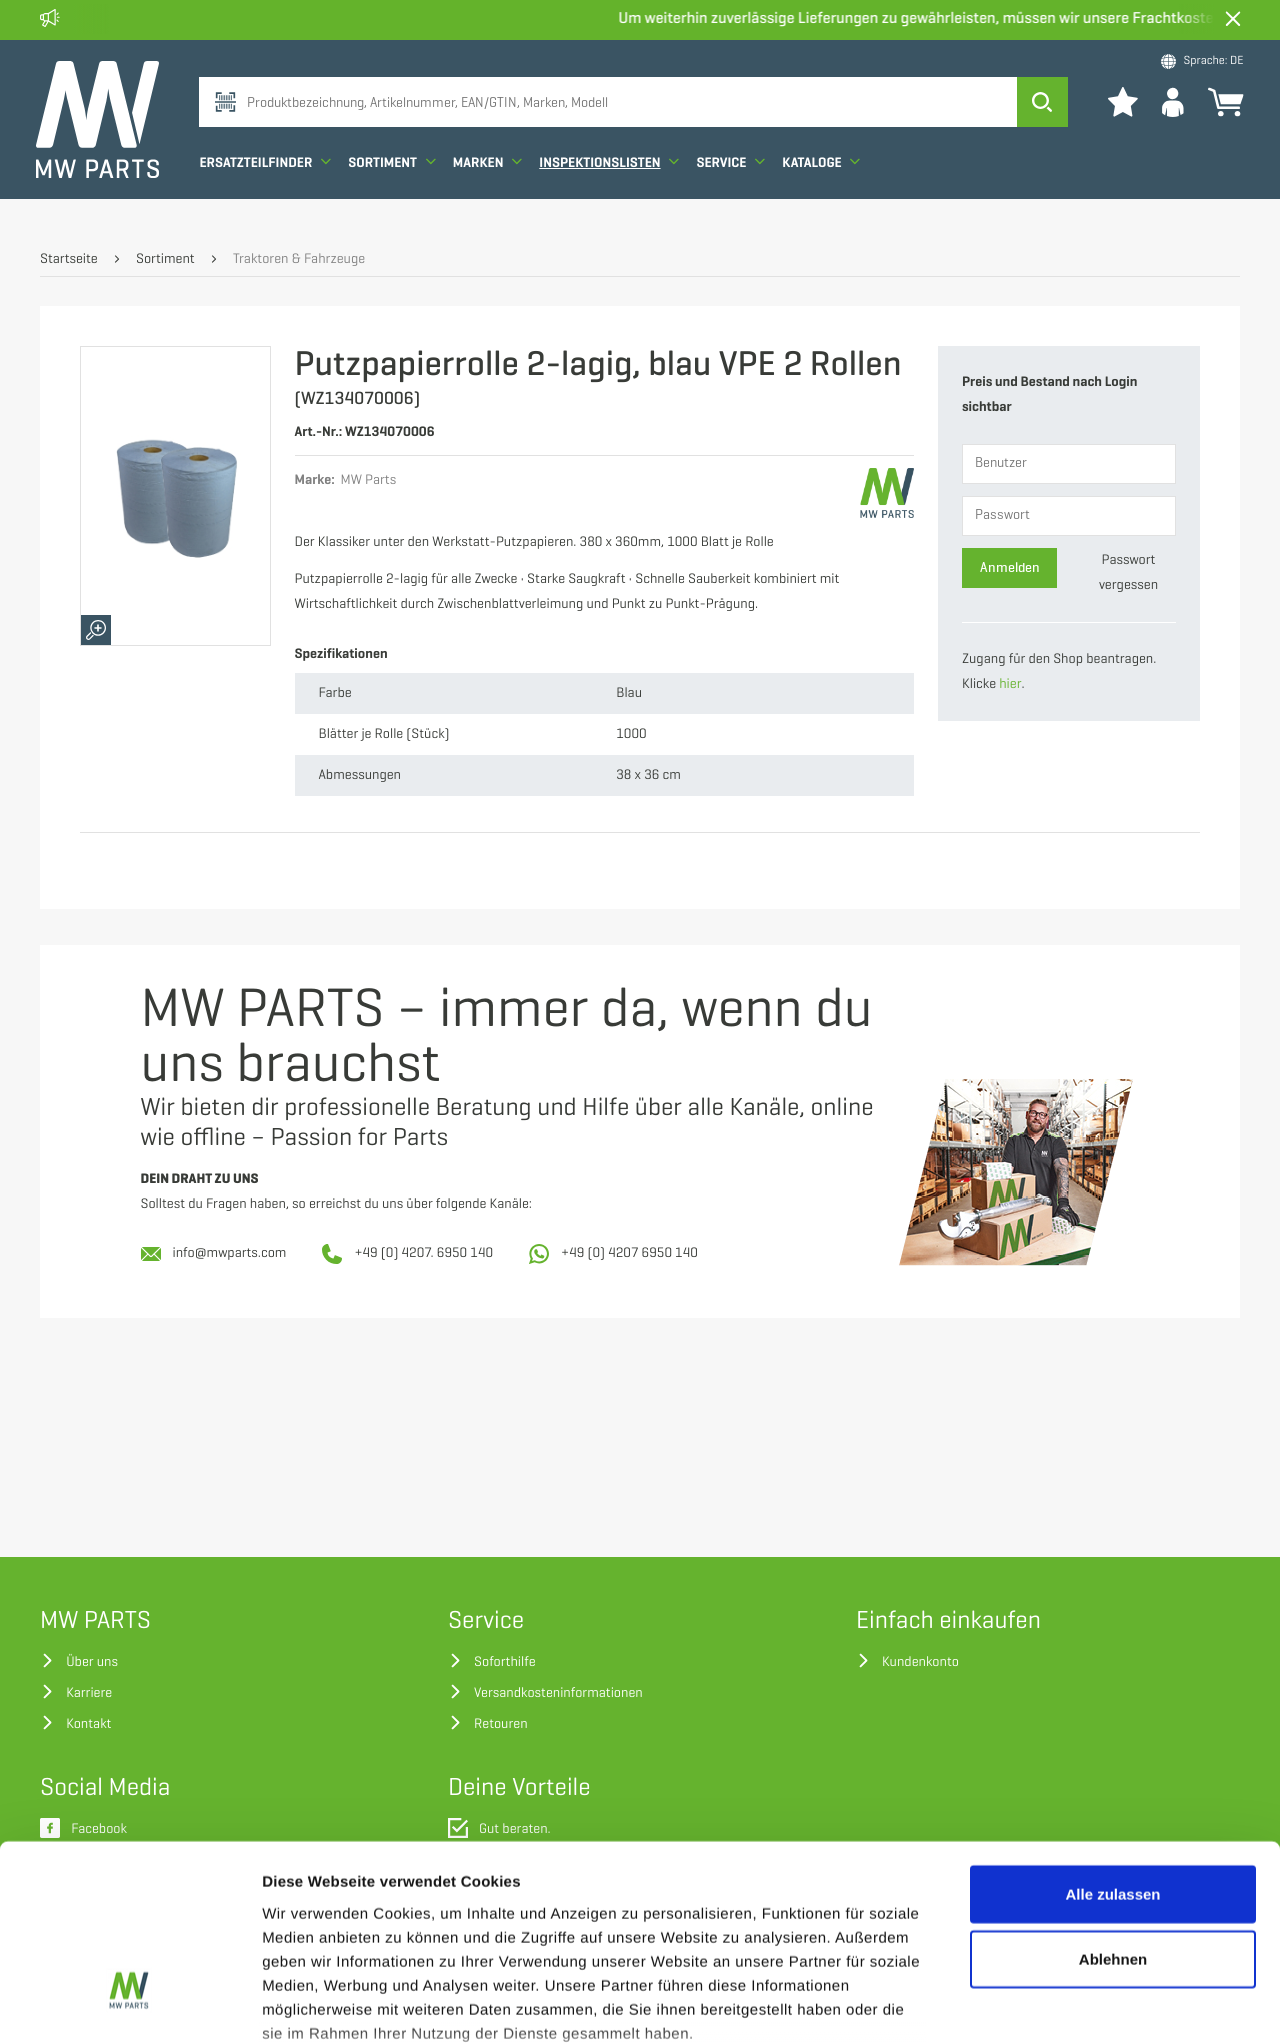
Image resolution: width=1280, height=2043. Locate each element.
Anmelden (1010, 567)
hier (1010, 684)
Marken (490, 182)
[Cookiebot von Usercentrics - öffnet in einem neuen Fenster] (129, 2004)
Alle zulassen (1112, 1737)
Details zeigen (1063, 2003)
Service (734, 182)
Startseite (69, 259)
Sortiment (396, 182)
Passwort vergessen (1128, 573)
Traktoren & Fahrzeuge (299, 259)
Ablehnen (1113, 1802)
